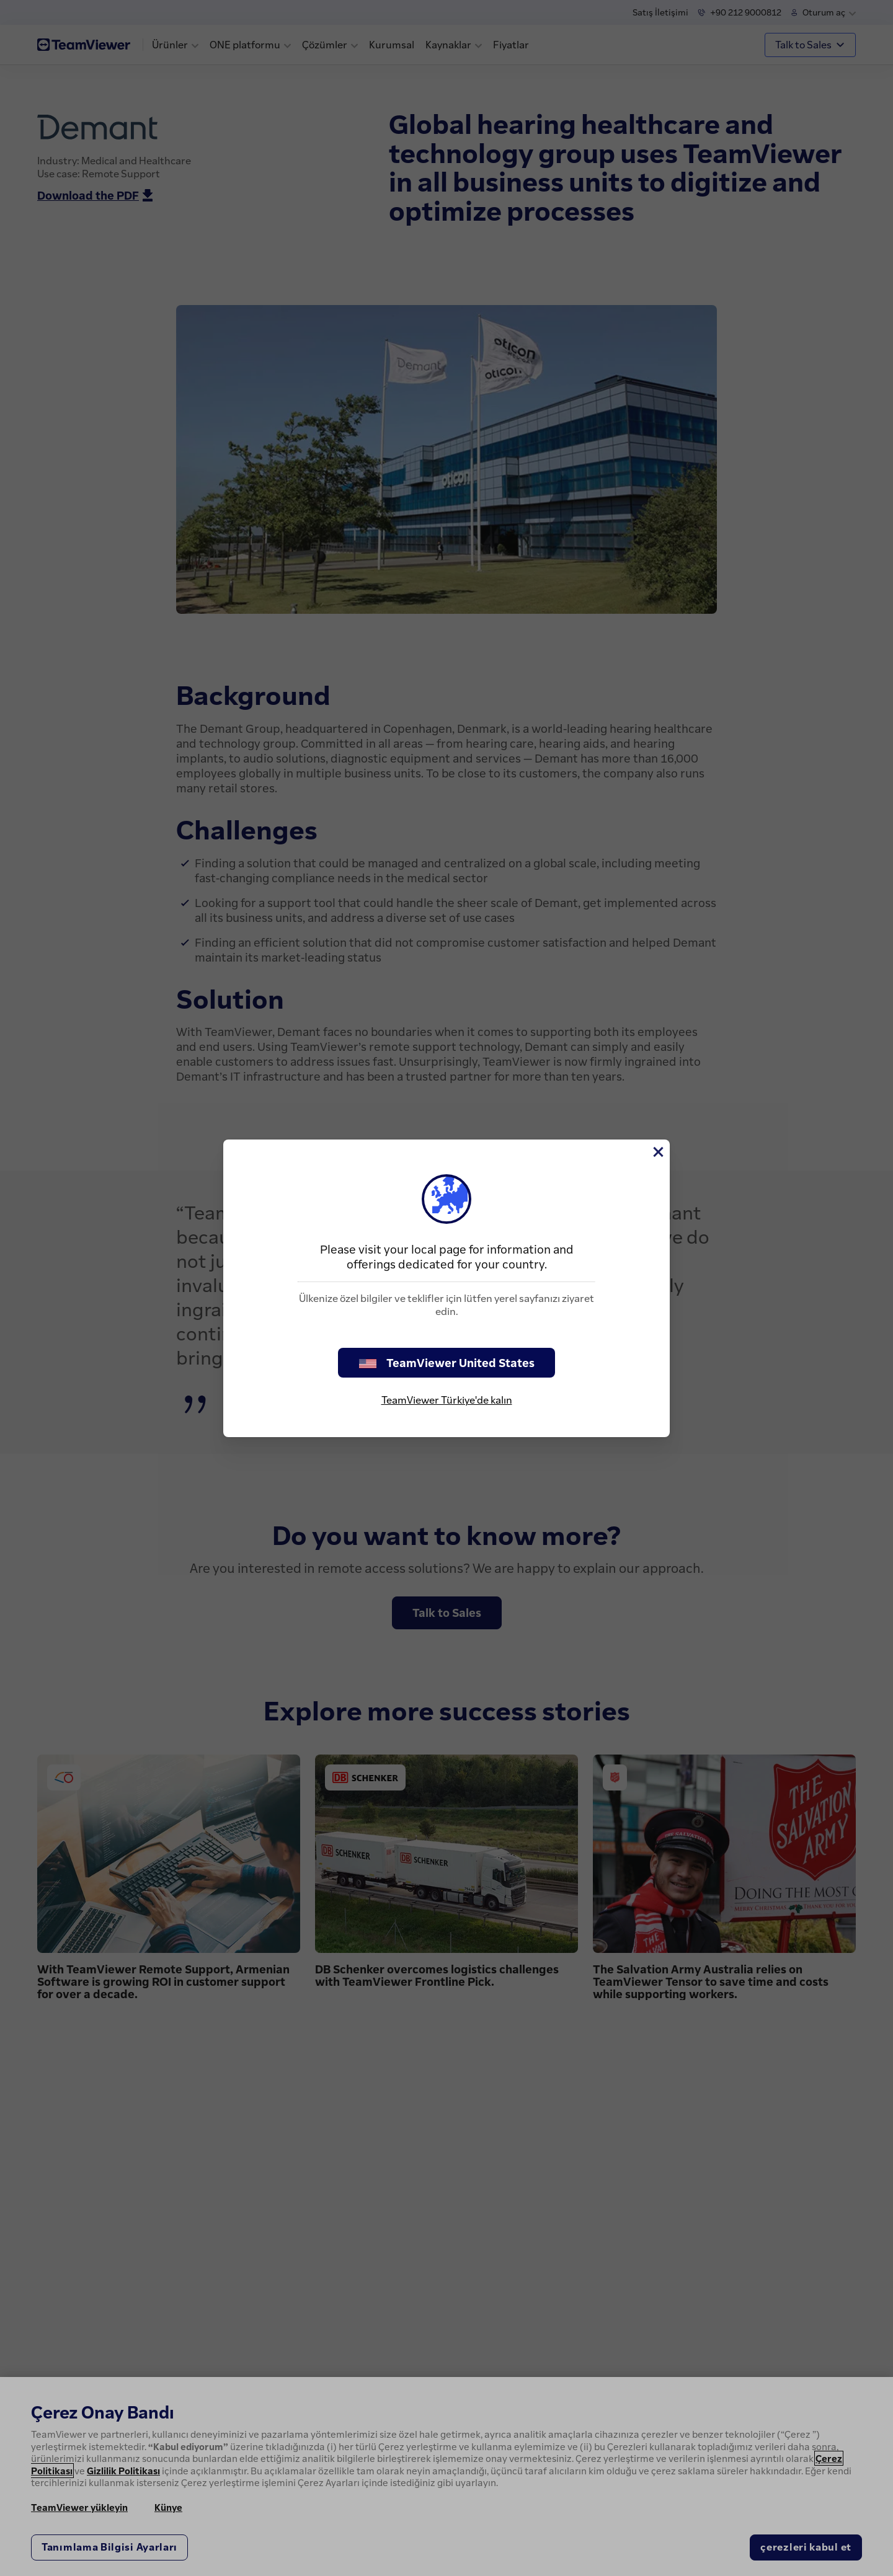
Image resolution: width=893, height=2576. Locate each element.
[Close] (657, 1152)
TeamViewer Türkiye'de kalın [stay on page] (446, 1400)
